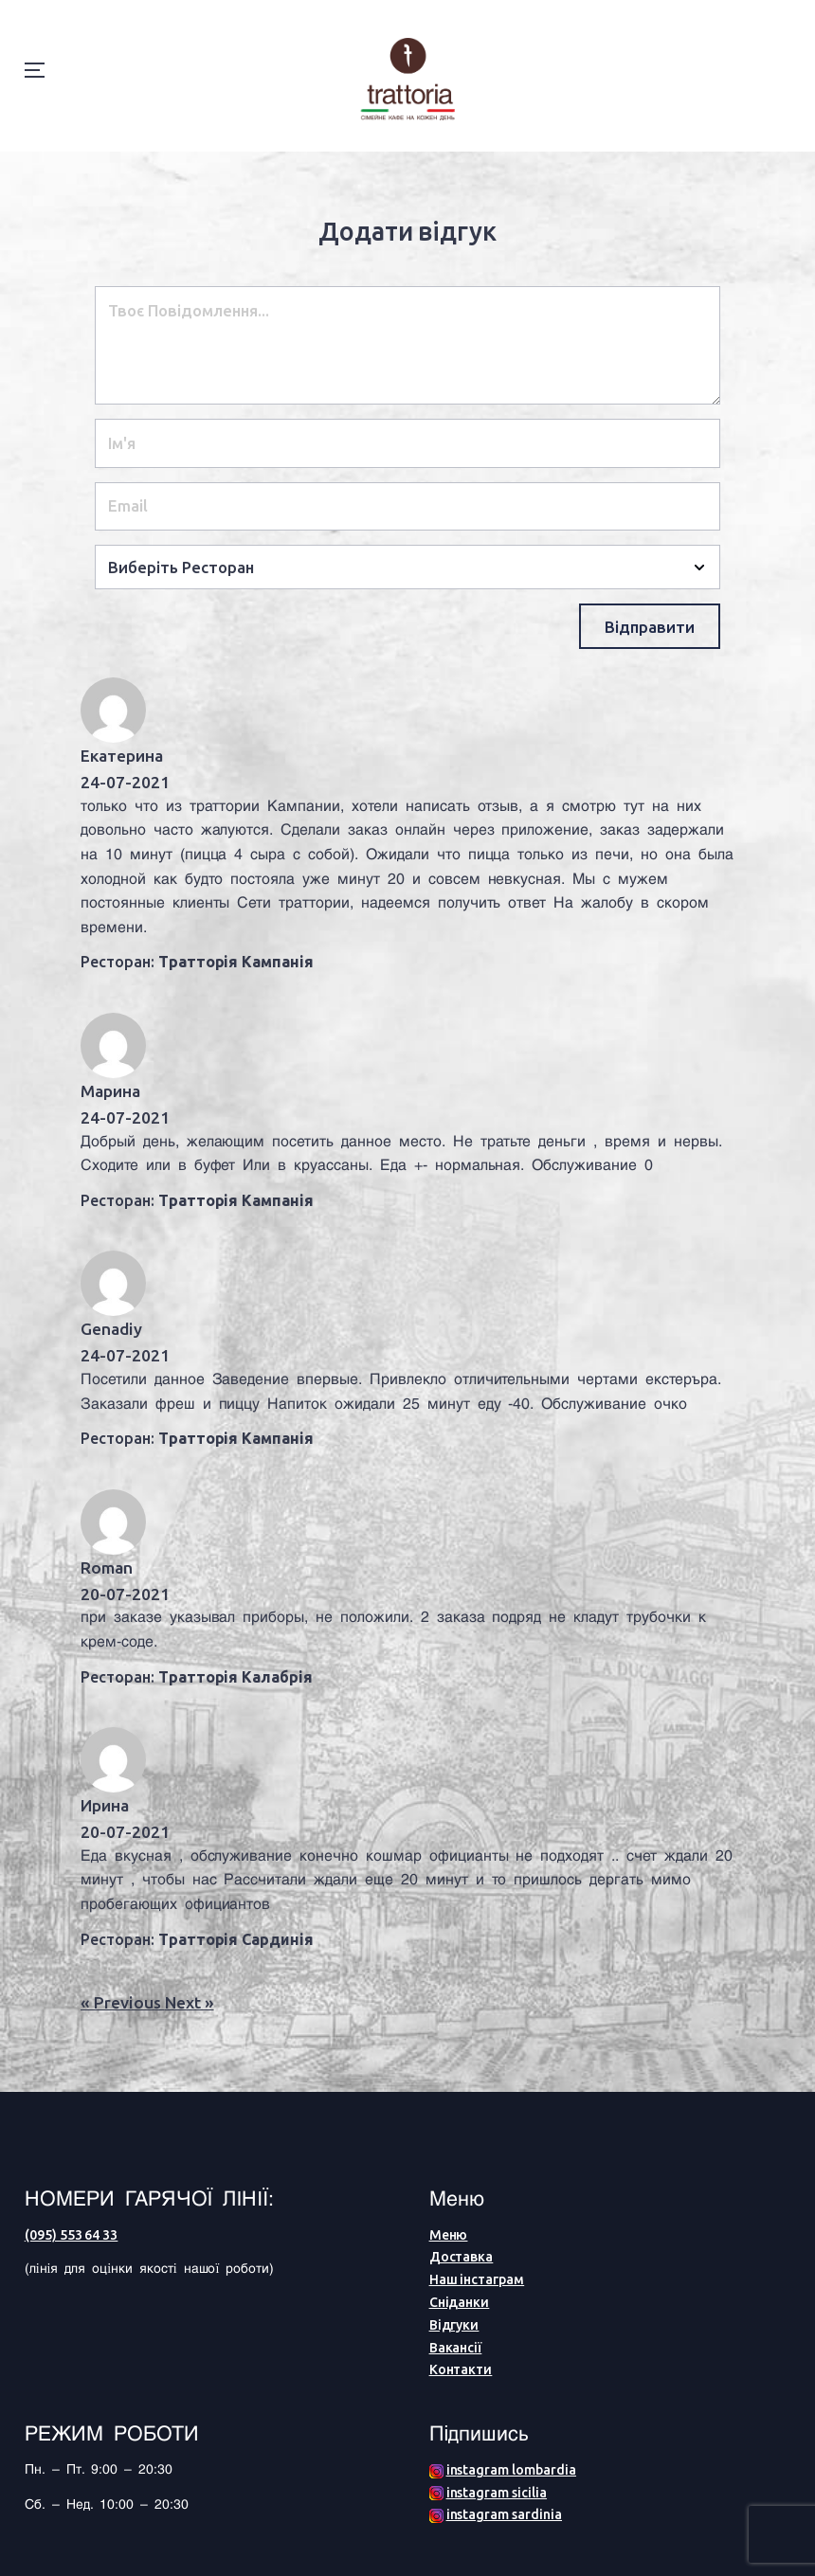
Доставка (461, 2256)
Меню (448, 2235)
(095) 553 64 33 (71, 2235)
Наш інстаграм (477, 2279)
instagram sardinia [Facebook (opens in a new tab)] (504, 2514)
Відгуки (454, 2325)
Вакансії (455, 2347)
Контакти (461, 2369)
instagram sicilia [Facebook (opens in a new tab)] (497, 2492)
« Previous (123, 2002)
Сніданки (459, 2302)
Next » (189, 2002)
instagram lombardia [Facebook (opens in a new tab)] (511, 2469)
